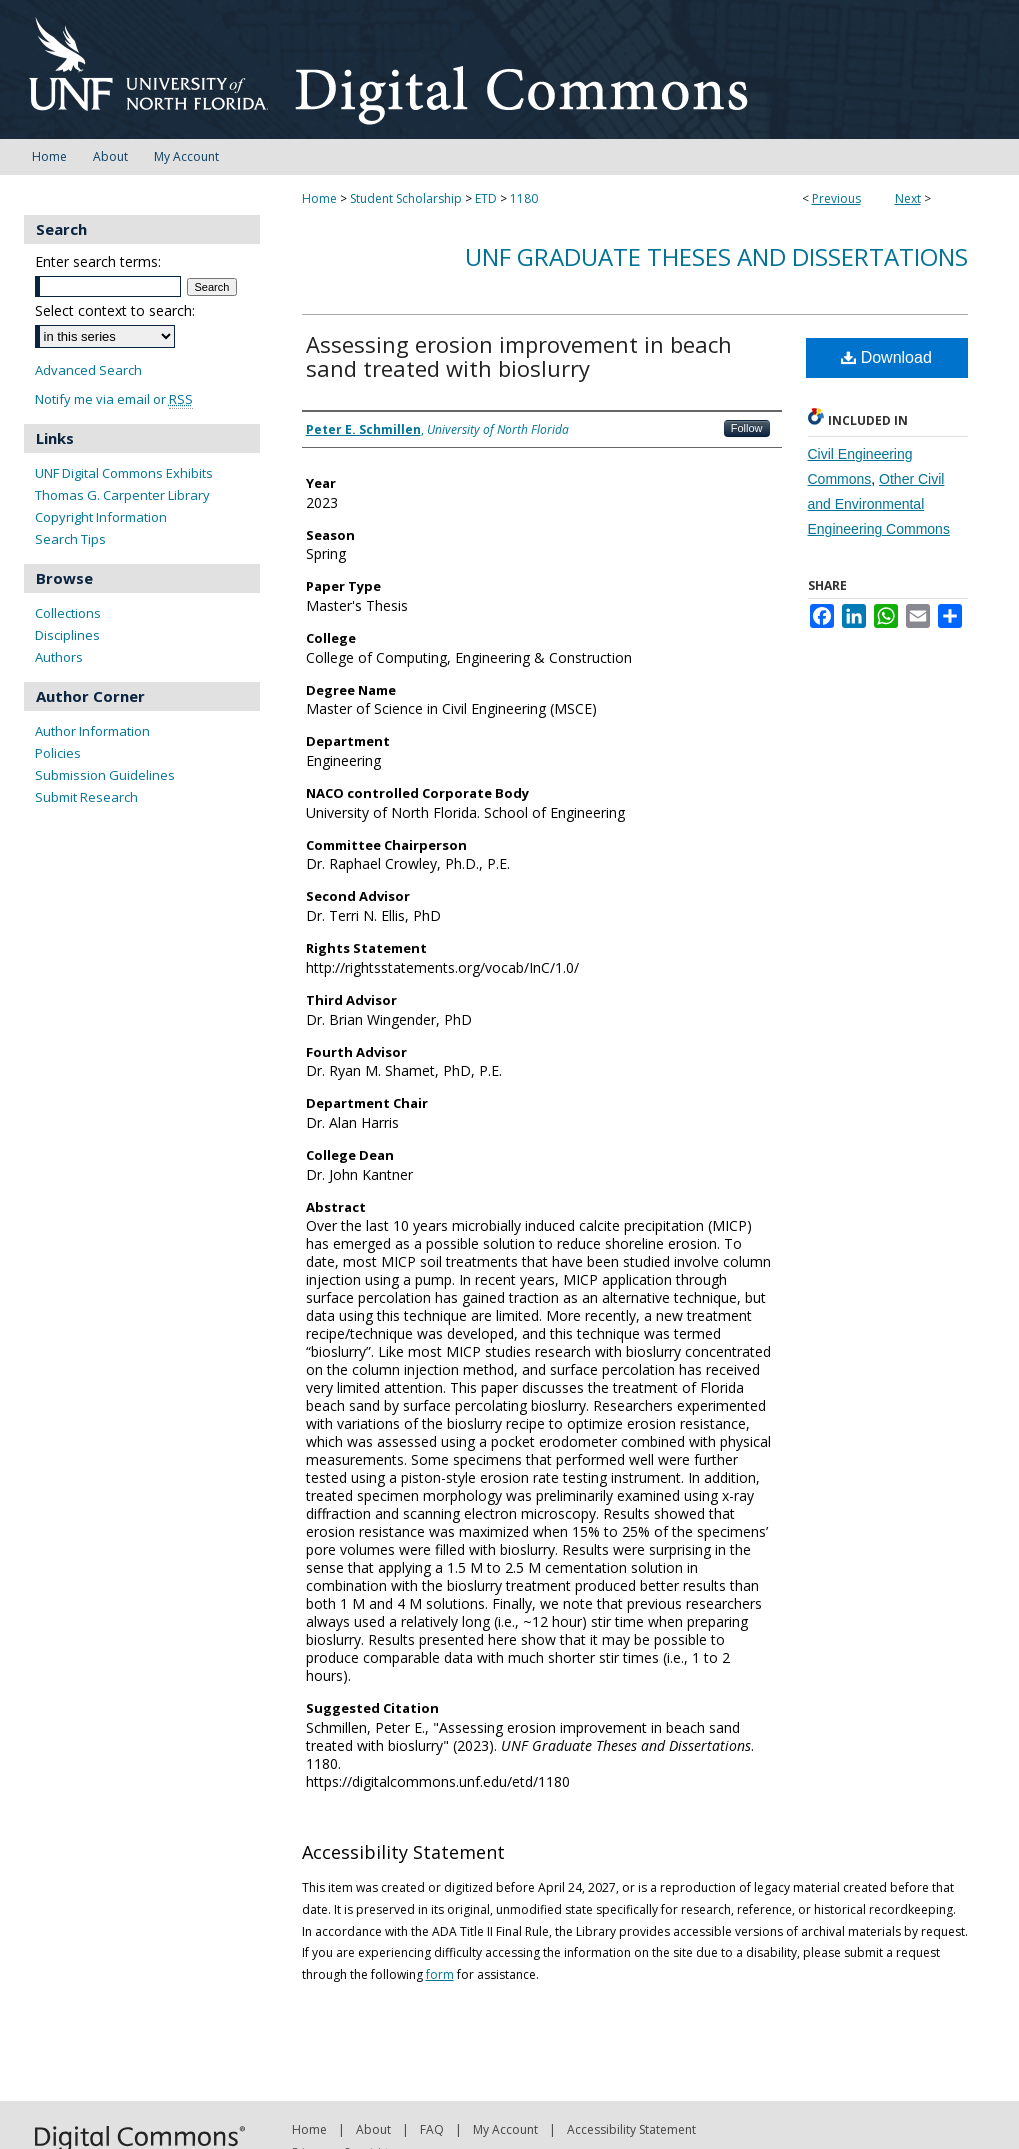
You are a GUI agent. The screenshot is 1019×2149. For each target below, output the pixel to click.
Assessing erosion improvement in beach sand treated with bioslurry (519, 356)
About (373, 2129)
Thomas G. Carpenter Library (122, 495)
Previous (836, 198)
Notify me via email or (114, 399)
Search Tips (70, 539)
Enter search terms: (98, 261)
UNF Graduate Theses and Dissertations (716, 256)
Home (319, 198)
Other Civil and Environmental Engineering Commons (879, 504)
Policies (58, 753)
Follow (747, 428)
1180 (524, 198)
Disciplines (67, 635)
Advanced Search (88, 370)
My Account (505, 2129)
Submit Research (86, 797)
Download (886, 357)
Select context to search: (115, 310)
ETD (486, 198)
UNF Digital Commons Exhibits (124, 473)
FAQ (432, 2129)
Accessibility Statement (631, 2129)
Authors (59, 657)
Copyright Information (101, 517)
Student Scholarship (406, 198)
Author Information (92, 731)
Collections (68, 613)
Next (908, 198)
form (440, 1974)
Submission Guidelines (105, 775)
